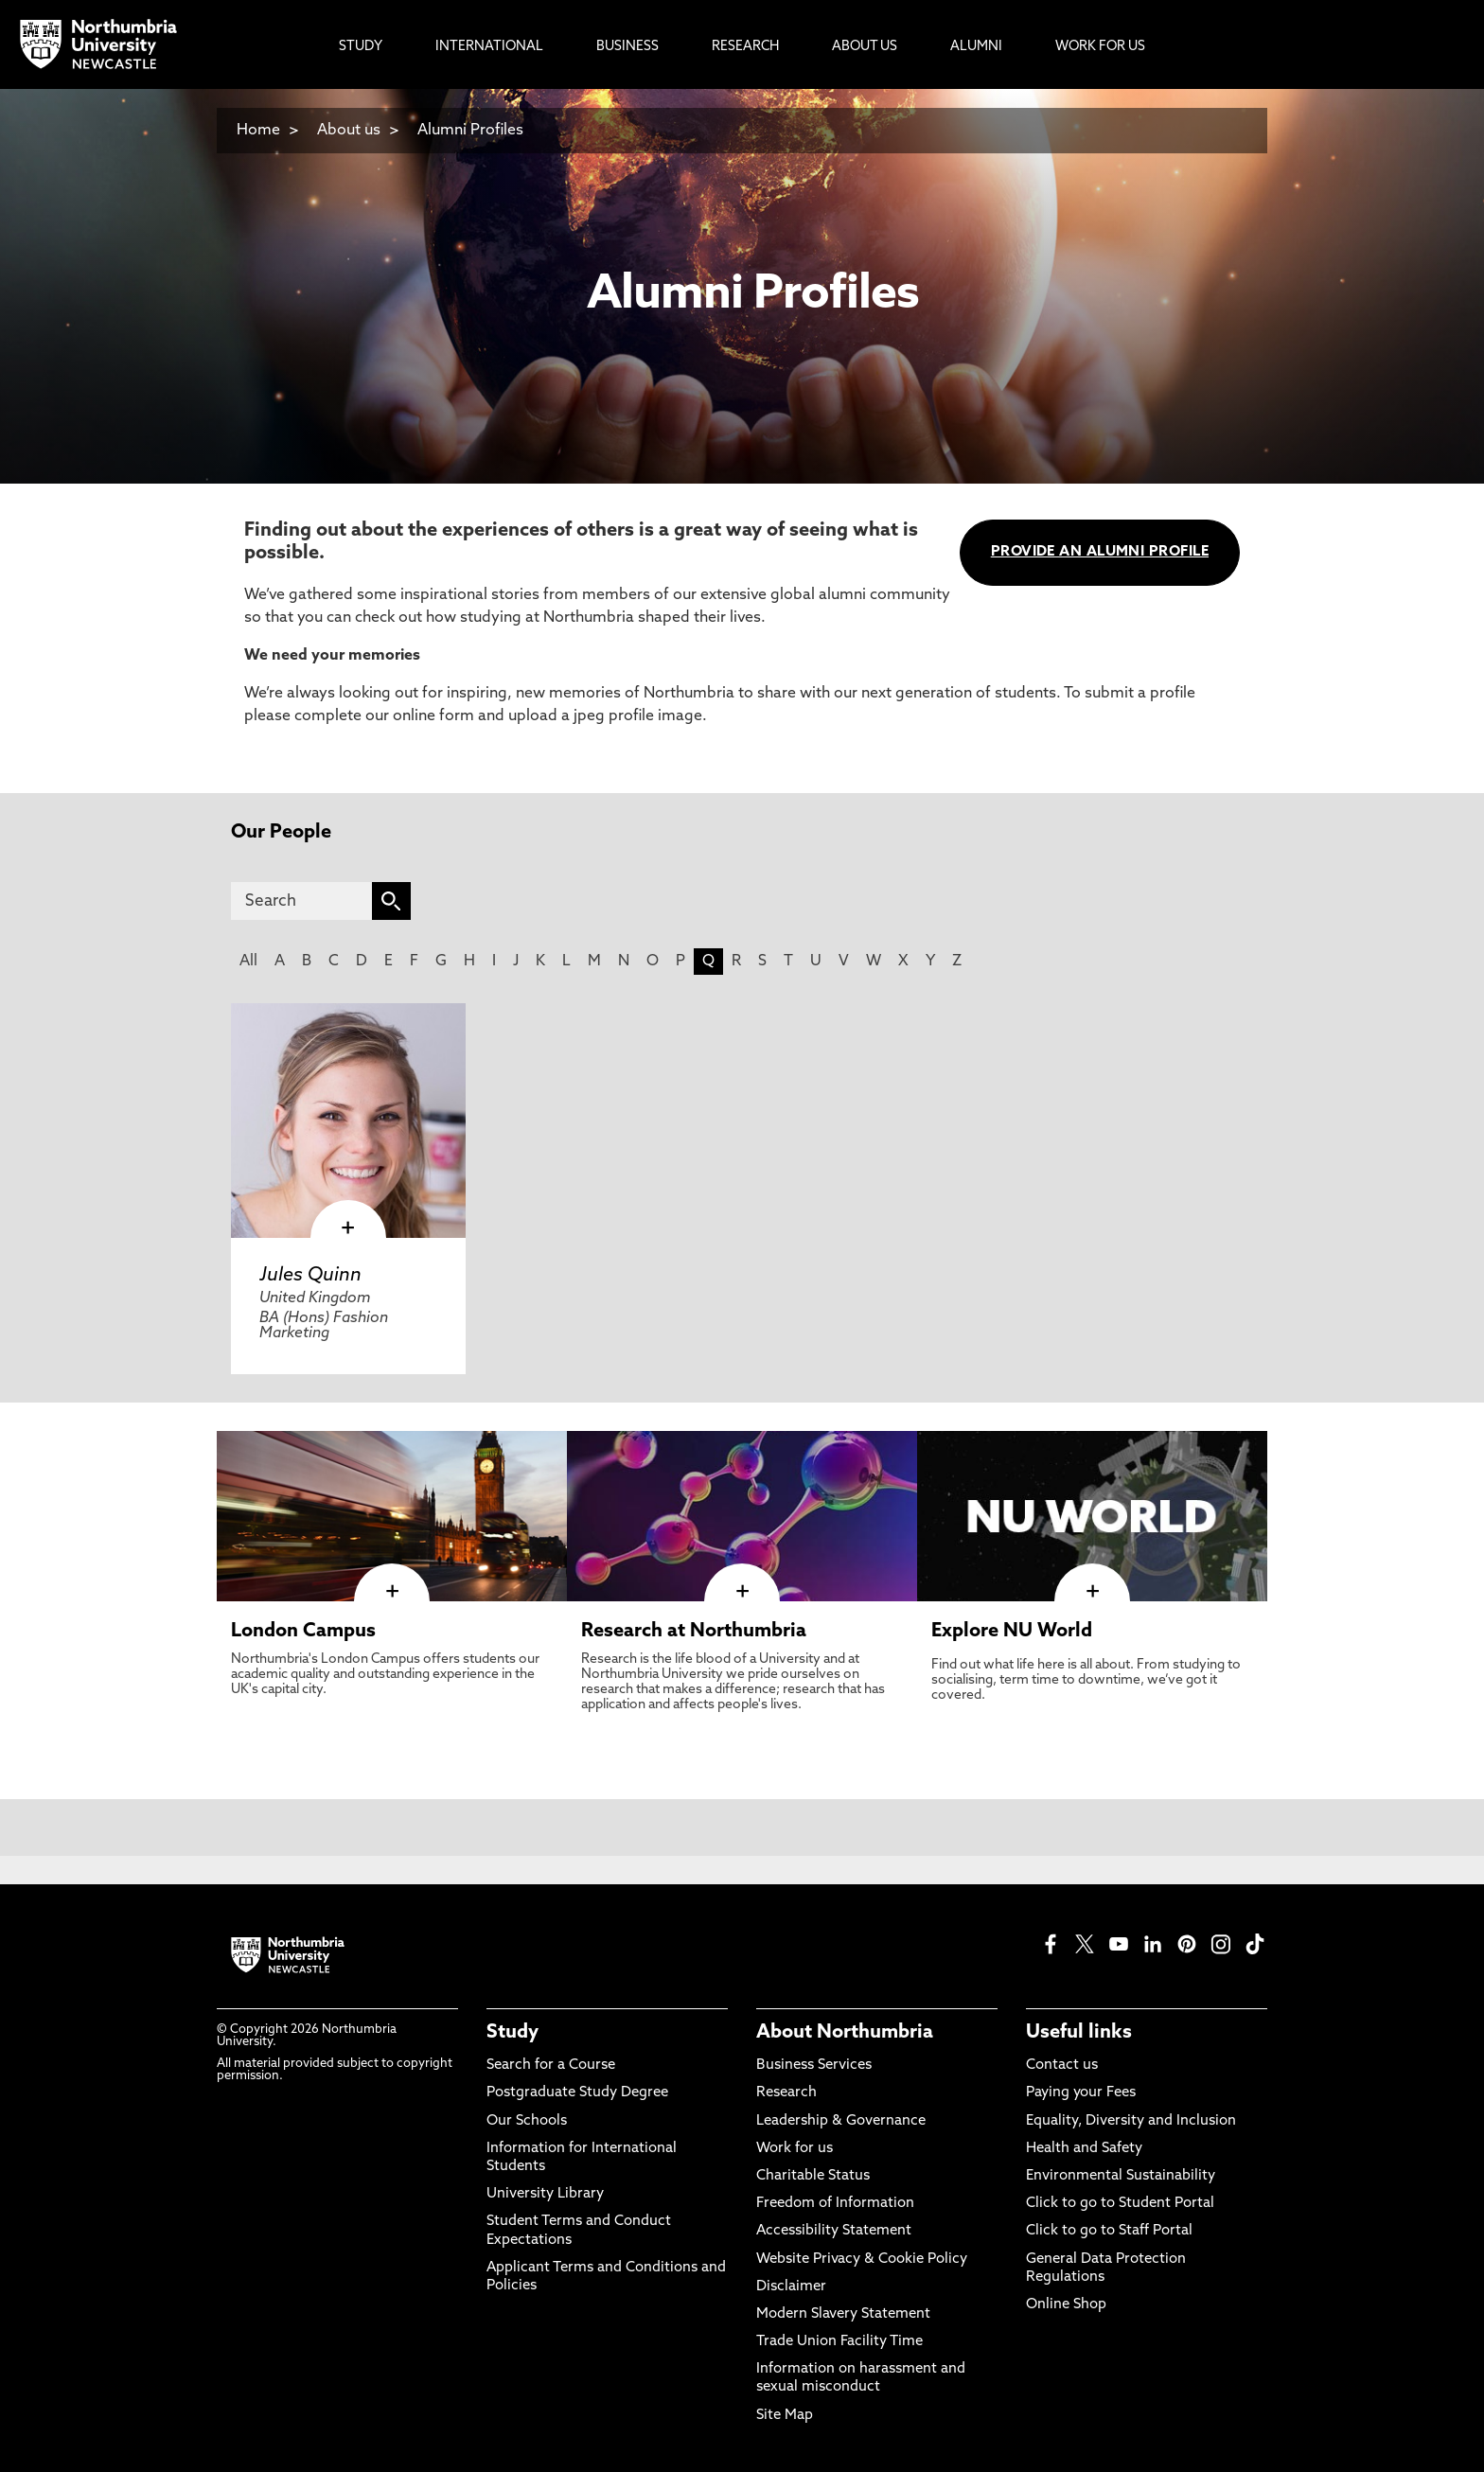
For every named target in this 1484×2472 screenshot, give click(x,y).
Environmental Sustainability (1120, 2176)
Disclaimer (791, 2287)
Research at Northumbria (693, 1631)
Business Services (814, 2065)
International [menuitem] (489, 47)
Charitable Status (813, 2176)
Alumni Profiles (470, 130)
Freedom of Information (835, 2204)
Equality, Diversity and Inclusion (1131, 2121)
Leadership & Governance (841, 2121)
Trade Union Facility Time (839, 2342)
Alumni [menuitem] (976, 47)
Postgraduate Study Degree (577, 2093)
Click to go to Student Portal (1120, 2204)
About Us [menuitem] (864, 47)
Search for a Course (550, 2065)
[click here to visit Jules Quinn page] (348, 1120)
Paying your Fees (1081, 2093)
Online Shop (1066, 2305)
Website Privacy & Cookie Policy (861, 2259)
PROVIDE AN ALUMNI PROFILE (1100, 552)
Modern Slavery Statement (843, 2314)
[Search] (301, 901)
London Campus (303, 1631)
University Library (545, 2194)
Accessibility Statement (833, 2231)
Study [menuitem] (360, 47)
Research (786, 2093)
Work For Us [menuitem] (1100, 47)
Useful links (1079, 2032)
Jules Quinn (310, 1275)
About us (348, 130)
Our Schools (526, 2121)
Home (258, 130)
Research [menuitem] (745, 47)
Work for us (794, 2149)
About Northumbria (844, 2032)
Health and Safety (1084, 2149)
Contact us (1062, 2065)
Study (512, 2032)
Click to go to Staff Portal (1109, 2231)
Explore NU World (1011, 1631)
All (248, 961)
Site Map (784, 2416)
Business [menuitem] (627, 47)
